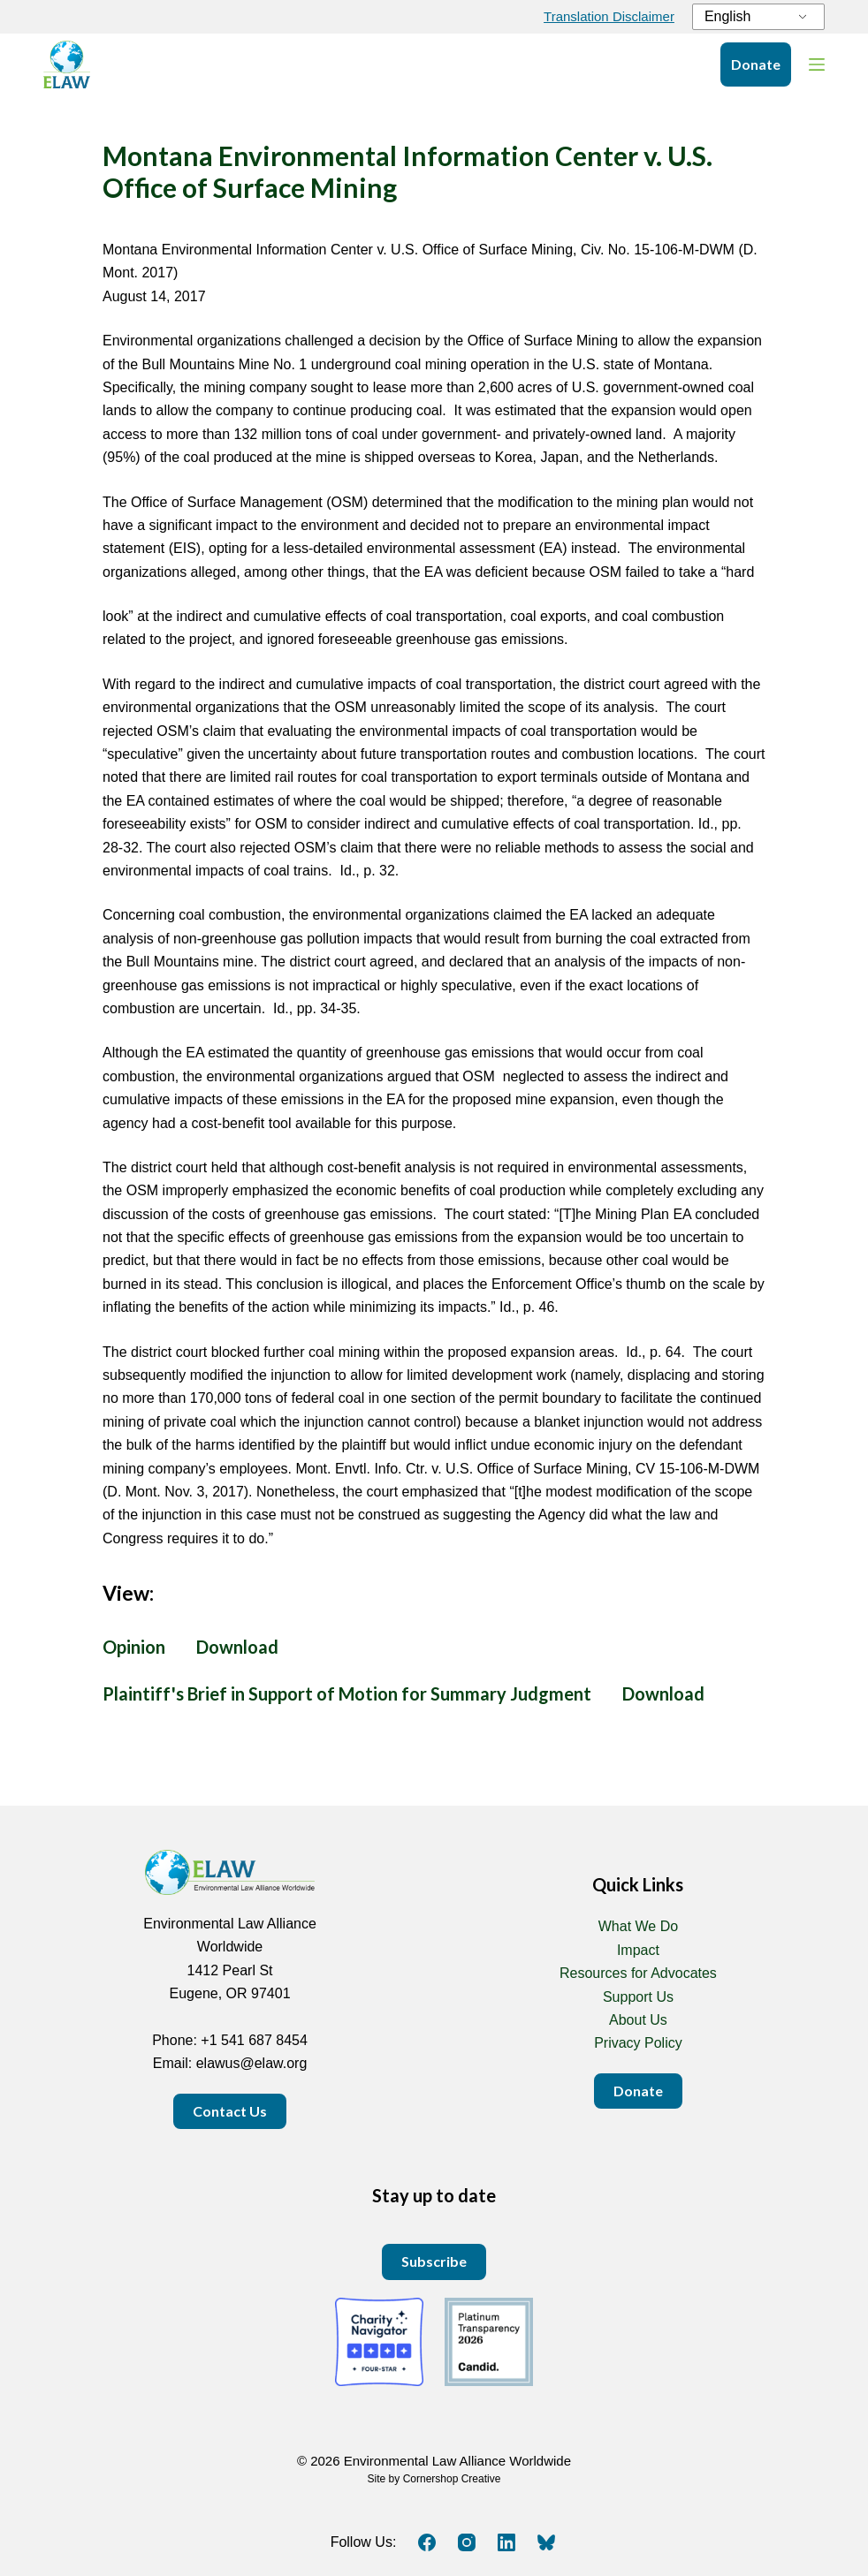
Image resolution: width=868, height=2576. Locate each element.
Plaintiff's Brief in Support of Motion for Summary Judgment (347, 1693)
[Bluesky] (546, 2542)
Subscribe (434, 2261)
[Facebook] (427, 2542)
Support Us (638, 1996)
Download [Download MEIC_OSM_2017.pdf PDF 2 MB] (237, 1646)
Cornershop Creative (452, 2479)
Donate (755, 64)
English (727, 16)
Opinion (134, 1646)
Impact (638, 1950)
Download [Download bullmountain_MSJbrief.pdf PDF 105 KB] (663, 1693)
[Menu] (817, 64)
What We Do (638, 1926)
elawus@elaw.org (252, 2063)
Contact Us (230, 2110)
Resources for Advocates (638, 1973)
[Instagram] (467, 2542)
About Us (638, 2019)
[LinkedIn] (506, 2542)
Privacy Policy (638, 2042)
